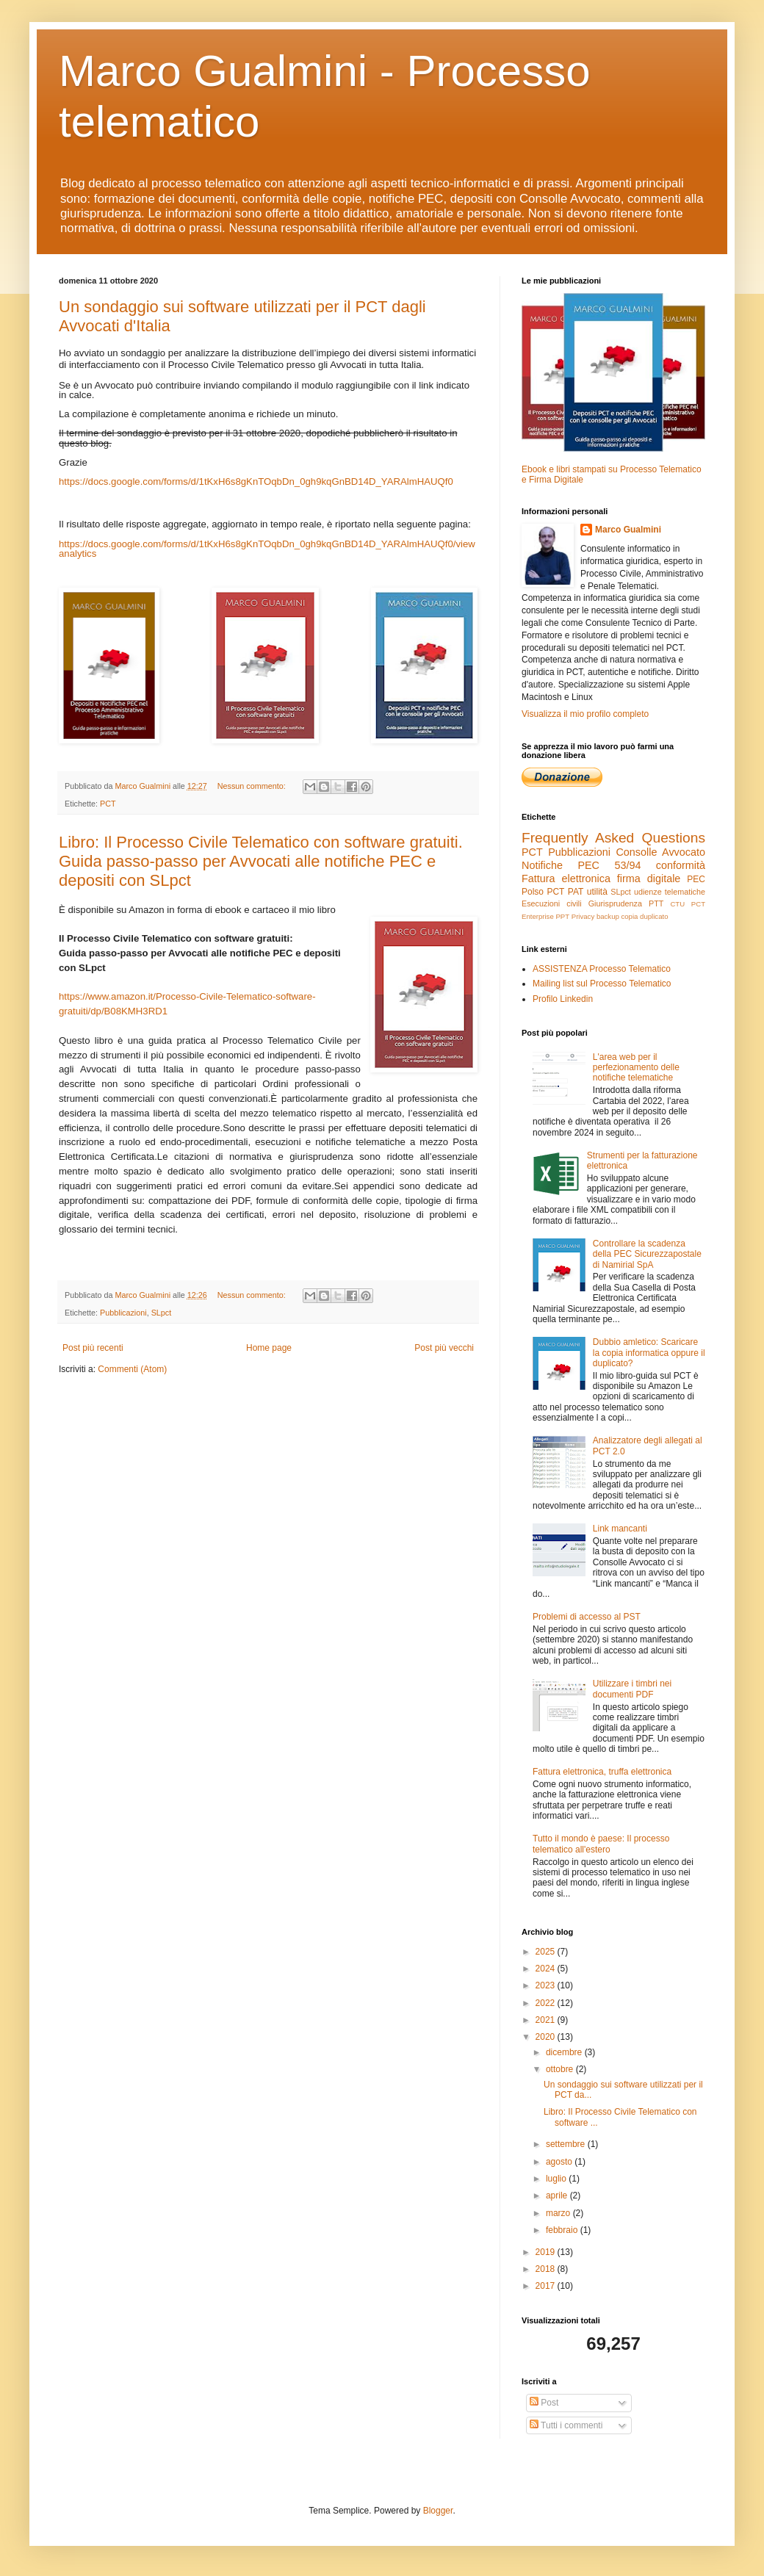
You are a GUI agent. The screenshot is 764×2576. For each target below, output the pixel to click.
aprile (558, 2195)
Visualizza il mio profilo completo (585, 714)
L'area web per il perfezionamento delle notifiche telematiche (636, 1067)
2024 (547, 1968)
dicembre (565, 2052)
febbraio (563, 2230)
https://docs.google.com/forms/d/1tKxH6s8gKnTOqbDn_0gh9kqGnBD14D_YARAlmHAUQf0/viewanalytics (267, 548)
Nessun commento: (252, 786)
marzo (559, 2213)
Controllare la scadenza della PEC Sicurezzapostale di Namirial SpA (647, 1254)
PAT (576, 892)
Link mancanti (620, 1528)
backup (608, 916)
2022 (547, 2003)
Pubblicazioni (123, 1312)
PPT (562, 916)
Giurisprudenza (615, 903)
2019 (547, 2252)
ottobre (561, 2069)
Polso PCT (543, 892)
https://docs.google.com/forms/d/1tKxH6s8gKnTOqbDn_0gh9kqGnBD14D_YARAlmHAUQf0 (256, 481)
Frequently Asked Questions (613, 837)
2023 (547, 1985)
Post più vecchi (444, 1348)
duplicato (654, 916)
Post (544, 2403)
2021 (547, 2020)
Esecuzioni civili (552, 903)
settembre (567, 2144)
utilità (597, 892)
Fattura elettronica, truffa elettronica (602, 1772)
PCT (108, 803)
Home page (269, 1348)
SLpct (161, 1312)
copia (629, 916)
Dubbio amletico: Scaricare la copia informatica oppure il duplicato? (649, 1352)
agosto (560, 2162)
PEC (696, 879)
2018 (547, 2269)
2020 (547, 2037)
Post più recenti (92, 1348)
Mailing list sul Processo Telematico (602, 983)
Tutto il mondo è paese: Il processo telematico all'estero (601, 1843)
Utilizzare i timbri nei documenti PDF (632, 1688)
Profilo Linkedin (563, 999)
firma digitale (649, 878)
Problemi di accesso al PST (587, 1617)
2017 (547, 2286)
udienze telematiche (669, 891)
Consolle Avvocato (660, 852)
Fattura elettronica (566, 878)
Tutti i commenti (566, 2425)
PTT (656, 903)
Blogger (438, 2510)
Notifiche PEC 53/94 (581, 865)
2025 (547, 1952)
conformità (680, 865)
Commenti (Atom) (132, 1369)
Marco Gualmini (628, 529)
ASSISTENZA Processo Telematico (602, 969)
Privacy (583, 916)
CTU (677, 904)
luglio (557, 2178)
